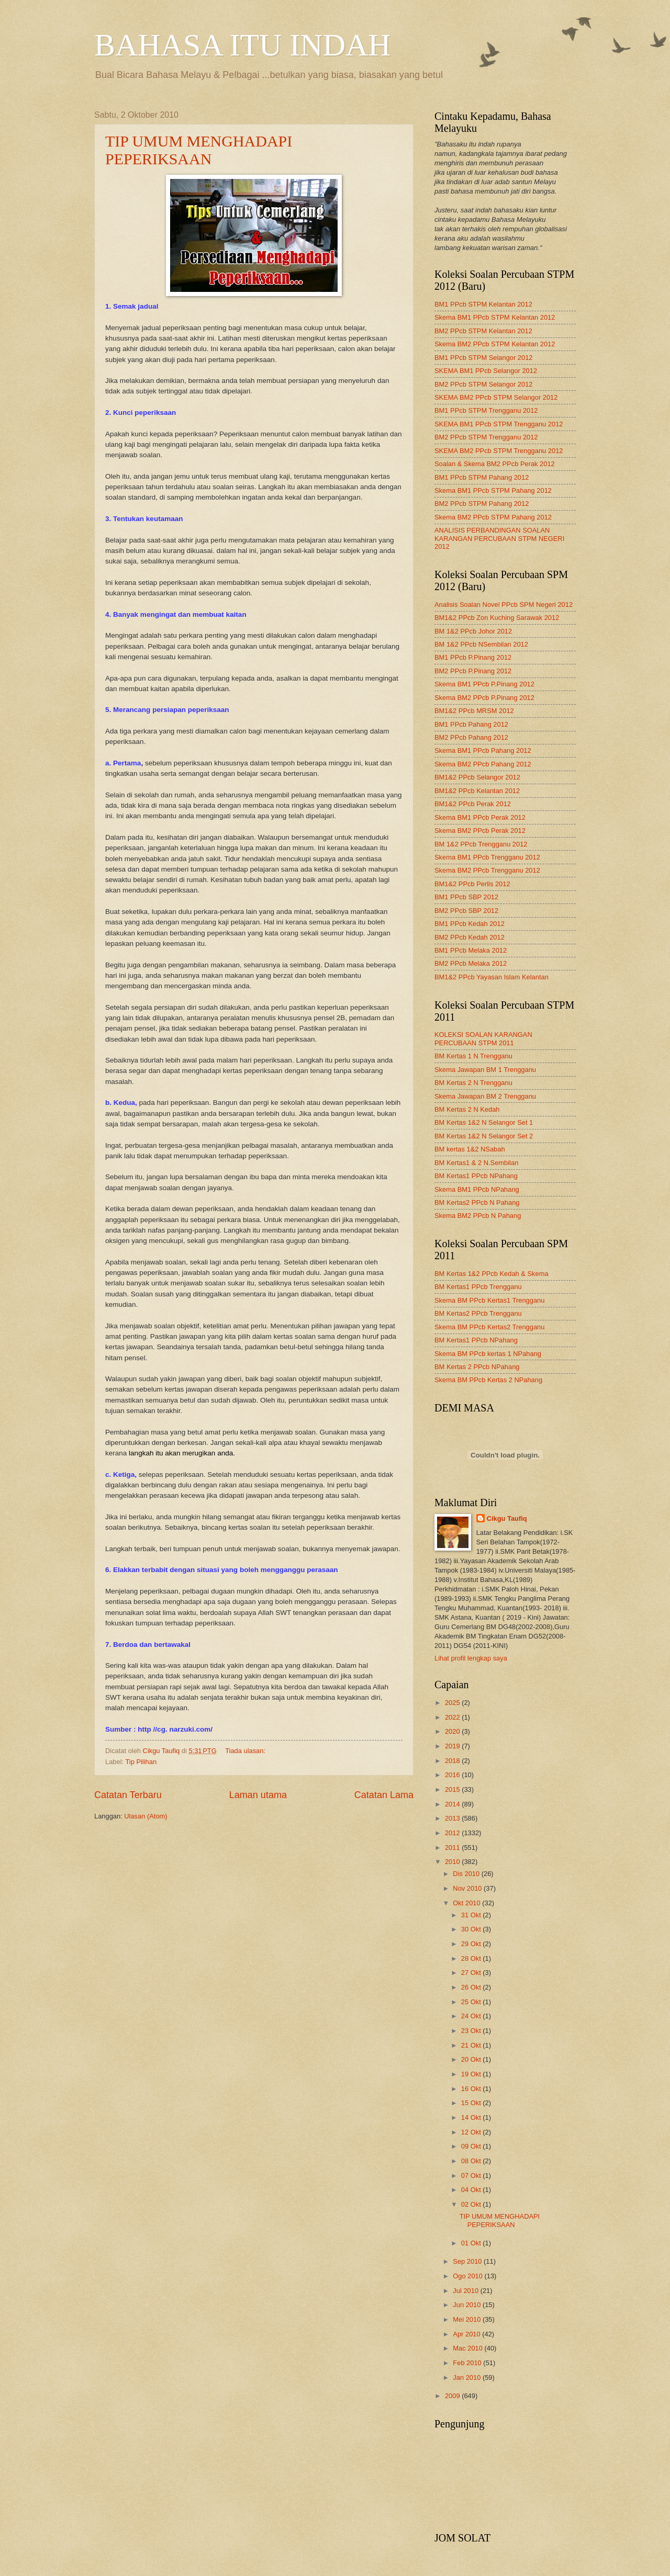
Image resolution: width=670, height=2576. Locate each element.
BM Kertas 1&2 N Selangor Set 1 (483, 1122)
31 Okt (472, 1915)
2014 (453, 1804)
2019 (453, 1746)
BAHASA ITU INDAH (242, 45)
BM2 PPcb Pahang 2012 (471, 737)
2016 (453, 1775)
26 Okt (472, 1987)
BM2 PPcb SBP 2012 (466, 910)
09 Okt (472, 2146)
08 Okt (472, 2161)
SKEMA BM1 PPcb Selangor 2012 (485, 371)
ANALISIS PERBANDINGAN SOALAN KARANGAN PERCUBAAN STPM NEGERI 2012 (499, 538)
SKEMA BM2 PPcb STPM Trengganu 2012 (498, 451)
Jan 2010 (468, 2377)
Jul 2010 (466, 2291)
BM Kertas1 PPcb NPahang (476, 1176)
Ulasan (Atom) (145, 1816)
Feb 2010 (468, 2363)
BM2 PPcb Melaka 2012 (470, 963)
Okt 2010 (467, 1903)
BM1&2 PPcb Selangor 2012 (477, 777)
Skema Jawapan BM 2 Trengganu (485, 1096)
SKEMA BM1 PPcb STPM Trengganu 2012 (498, 424)
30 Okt (472, 1929)
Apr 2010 (467, 2334)
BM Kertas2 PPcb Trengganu (478, 1313)
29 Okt (472, 1944)
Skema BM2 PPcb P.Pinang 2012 (484, 698)
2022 (453, 1717)
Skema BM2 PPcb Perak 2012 (480, 830)
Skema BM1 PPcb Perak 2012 (480, 817)
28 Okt (472, 1958)
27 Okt (472, 1972)
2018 (453, 1761)
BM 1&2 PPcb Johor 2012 (473, 631)
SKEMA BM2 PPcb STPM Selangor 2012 (495, 397)
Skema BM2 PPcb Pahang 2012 (482, 764)
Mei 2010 (468, 2319)
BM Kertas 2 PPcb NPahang (476, 1367)
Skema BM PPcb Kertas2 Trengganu (489, 1327)
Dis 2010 (467, 1874)
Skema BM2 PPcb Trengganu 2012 (487, 870)
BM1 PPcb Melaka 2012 (470, 950)
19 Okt (472, 2074)
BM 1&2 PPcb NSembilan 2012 (481, 644)
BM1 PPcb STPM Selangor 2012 (483, 357)
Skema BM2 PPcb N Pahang (477, 1215)
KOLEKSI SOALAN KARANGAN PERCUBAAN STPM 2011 (483, 1038)
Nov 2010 (468, 1888)
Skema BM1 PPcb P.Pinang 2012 (484, 684)
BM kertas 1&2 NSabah (469, 1149)
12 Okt (472, 2132)
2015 (453, 1789)
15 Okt (472, 2103)
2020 (453, 1731)
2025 (453, 1703)
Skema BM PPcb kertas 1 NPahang (487, 1354)
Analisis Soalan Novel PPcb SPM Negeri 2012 (503, 604)
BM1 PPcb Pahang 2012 (471, 724)
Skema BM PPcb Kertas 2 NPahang (488, 1380)
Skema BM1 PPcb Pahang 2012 (482, 750)
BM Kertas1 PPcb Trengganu (478, 1287)
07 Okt (472, 2175)
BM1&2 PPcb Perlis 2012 (472, 884)
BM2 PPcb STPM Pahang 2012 (481, 503)
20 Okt (472, 2059)
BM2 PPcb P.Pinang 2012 (472, 671)
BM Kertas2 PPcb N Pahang (476, 1202)
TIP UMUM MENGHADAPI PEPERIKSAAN (198, 149)
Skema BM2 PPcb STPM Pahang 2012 (493, 517)
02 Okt (472, 2204)
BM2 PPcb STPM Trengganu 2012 (486, 437)
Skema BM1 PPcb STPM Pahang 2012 (493, 490)
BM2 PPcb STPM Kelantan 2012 (483, 331)
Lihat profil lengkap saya (470, 1658)
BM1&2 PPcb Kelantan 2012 (477, 791)
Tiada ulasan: (246, 1751)
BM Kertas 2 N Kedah (467, 1109)
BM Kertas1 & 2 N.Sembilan (476, 1163)
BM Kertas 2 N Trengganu (473, 1083)
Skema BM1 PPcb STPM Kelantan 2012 (494, 317)
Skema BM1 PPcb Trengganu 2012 (487, 857)
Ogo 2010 (468, 2276)
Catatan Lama (384, 1795)
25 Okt (472, 2002)
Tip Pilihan (141, 1762)
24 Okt (472, 2016)
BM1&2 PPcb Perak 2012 (472, 804)
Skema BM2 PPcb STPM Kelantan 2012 (494, 344)
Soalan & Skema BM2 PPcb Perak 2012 (494, 464)
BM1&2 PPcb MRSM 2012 (474, 711)
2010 (453, 1862)
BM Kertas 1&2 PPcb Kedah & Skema (491, 1274)
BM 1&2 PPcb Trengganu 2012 (481, 844)
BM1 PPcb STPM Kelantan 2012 (483, 304)
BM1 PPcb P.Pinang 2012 (472, 657)
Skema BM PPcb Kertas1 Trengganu (489, 1300)
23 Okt (472, 2031)
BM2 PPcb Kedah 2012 (469, 937)
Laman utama (258, 1795)
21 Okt (472, 2045)
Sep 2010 (468, 2261)
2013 (453, 1818)
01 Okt (472, 2243)
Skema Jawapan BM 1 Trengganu (485, 1070)
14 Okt (472, 2117)
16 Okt (472, 2089)
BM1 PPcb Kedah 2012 (469, 924)
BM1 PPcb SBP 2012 (466, 897)
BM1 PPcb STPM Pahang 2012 (481, 477)
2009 (453, 2396)
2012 (453, 1833)
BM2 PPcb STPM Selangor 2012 (483, 384)
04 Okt (472, 2190)
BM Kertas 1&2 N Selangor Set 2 (483, 1136)
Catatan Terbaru (128, 1795)
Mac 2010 (468, 2348)
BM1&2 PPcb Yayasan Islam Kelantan (491, 977)
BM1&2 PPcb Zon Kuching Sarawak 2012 (496, 618)
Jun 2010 (468, 2305)
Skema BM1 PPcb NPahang (476, 1189)
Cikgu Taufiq (507, 1518)
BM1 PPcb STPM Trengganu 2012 (486, 410)
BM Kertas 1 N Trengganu (473, 1056)
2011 (453, 1847)
